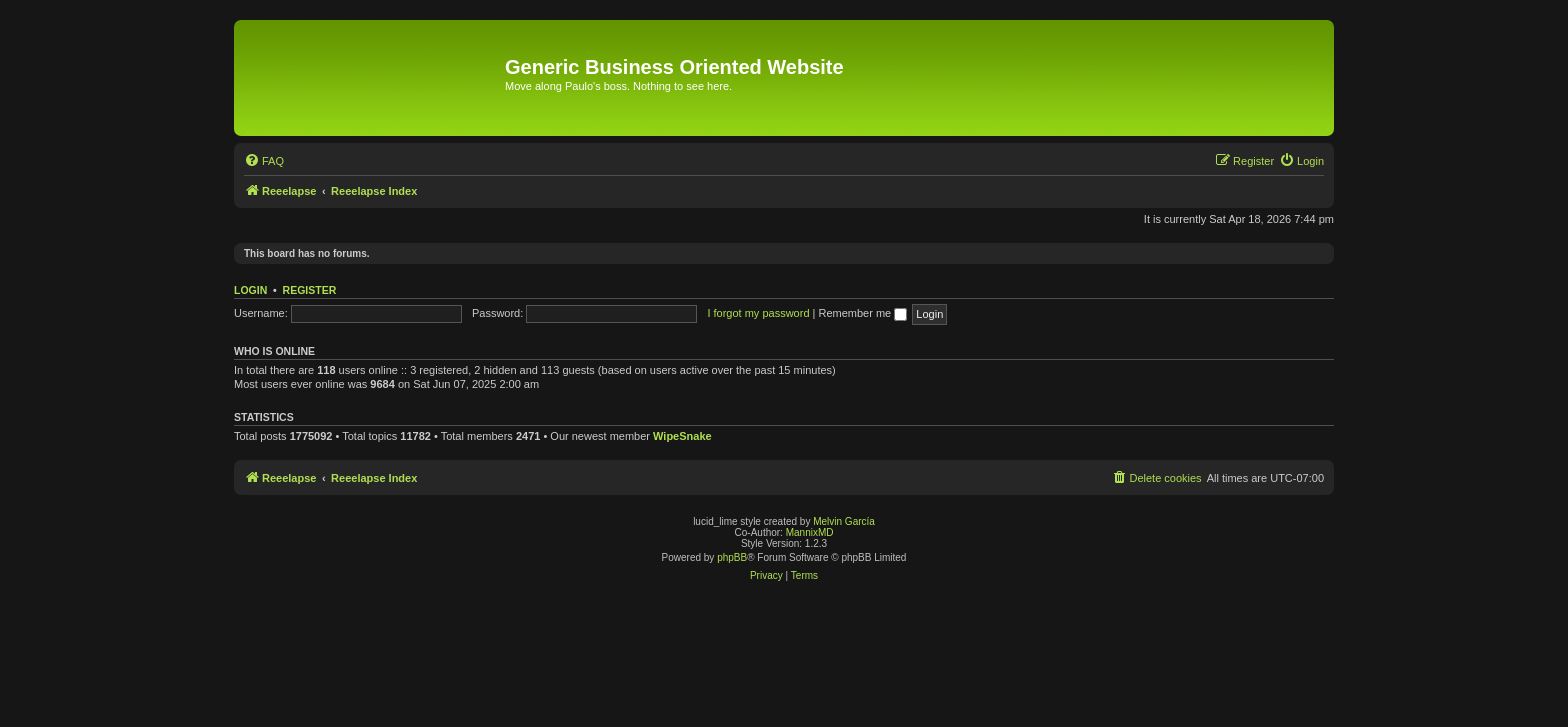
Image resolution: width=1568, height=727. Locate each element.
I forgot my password (758, 313)
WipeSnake (682, 436)
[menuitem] (264, 161)
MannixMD (810, 532)
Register (310, 290)
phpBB (732, 557)
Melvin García (844, 521)
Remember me (862, 313)
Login (250, 290)
